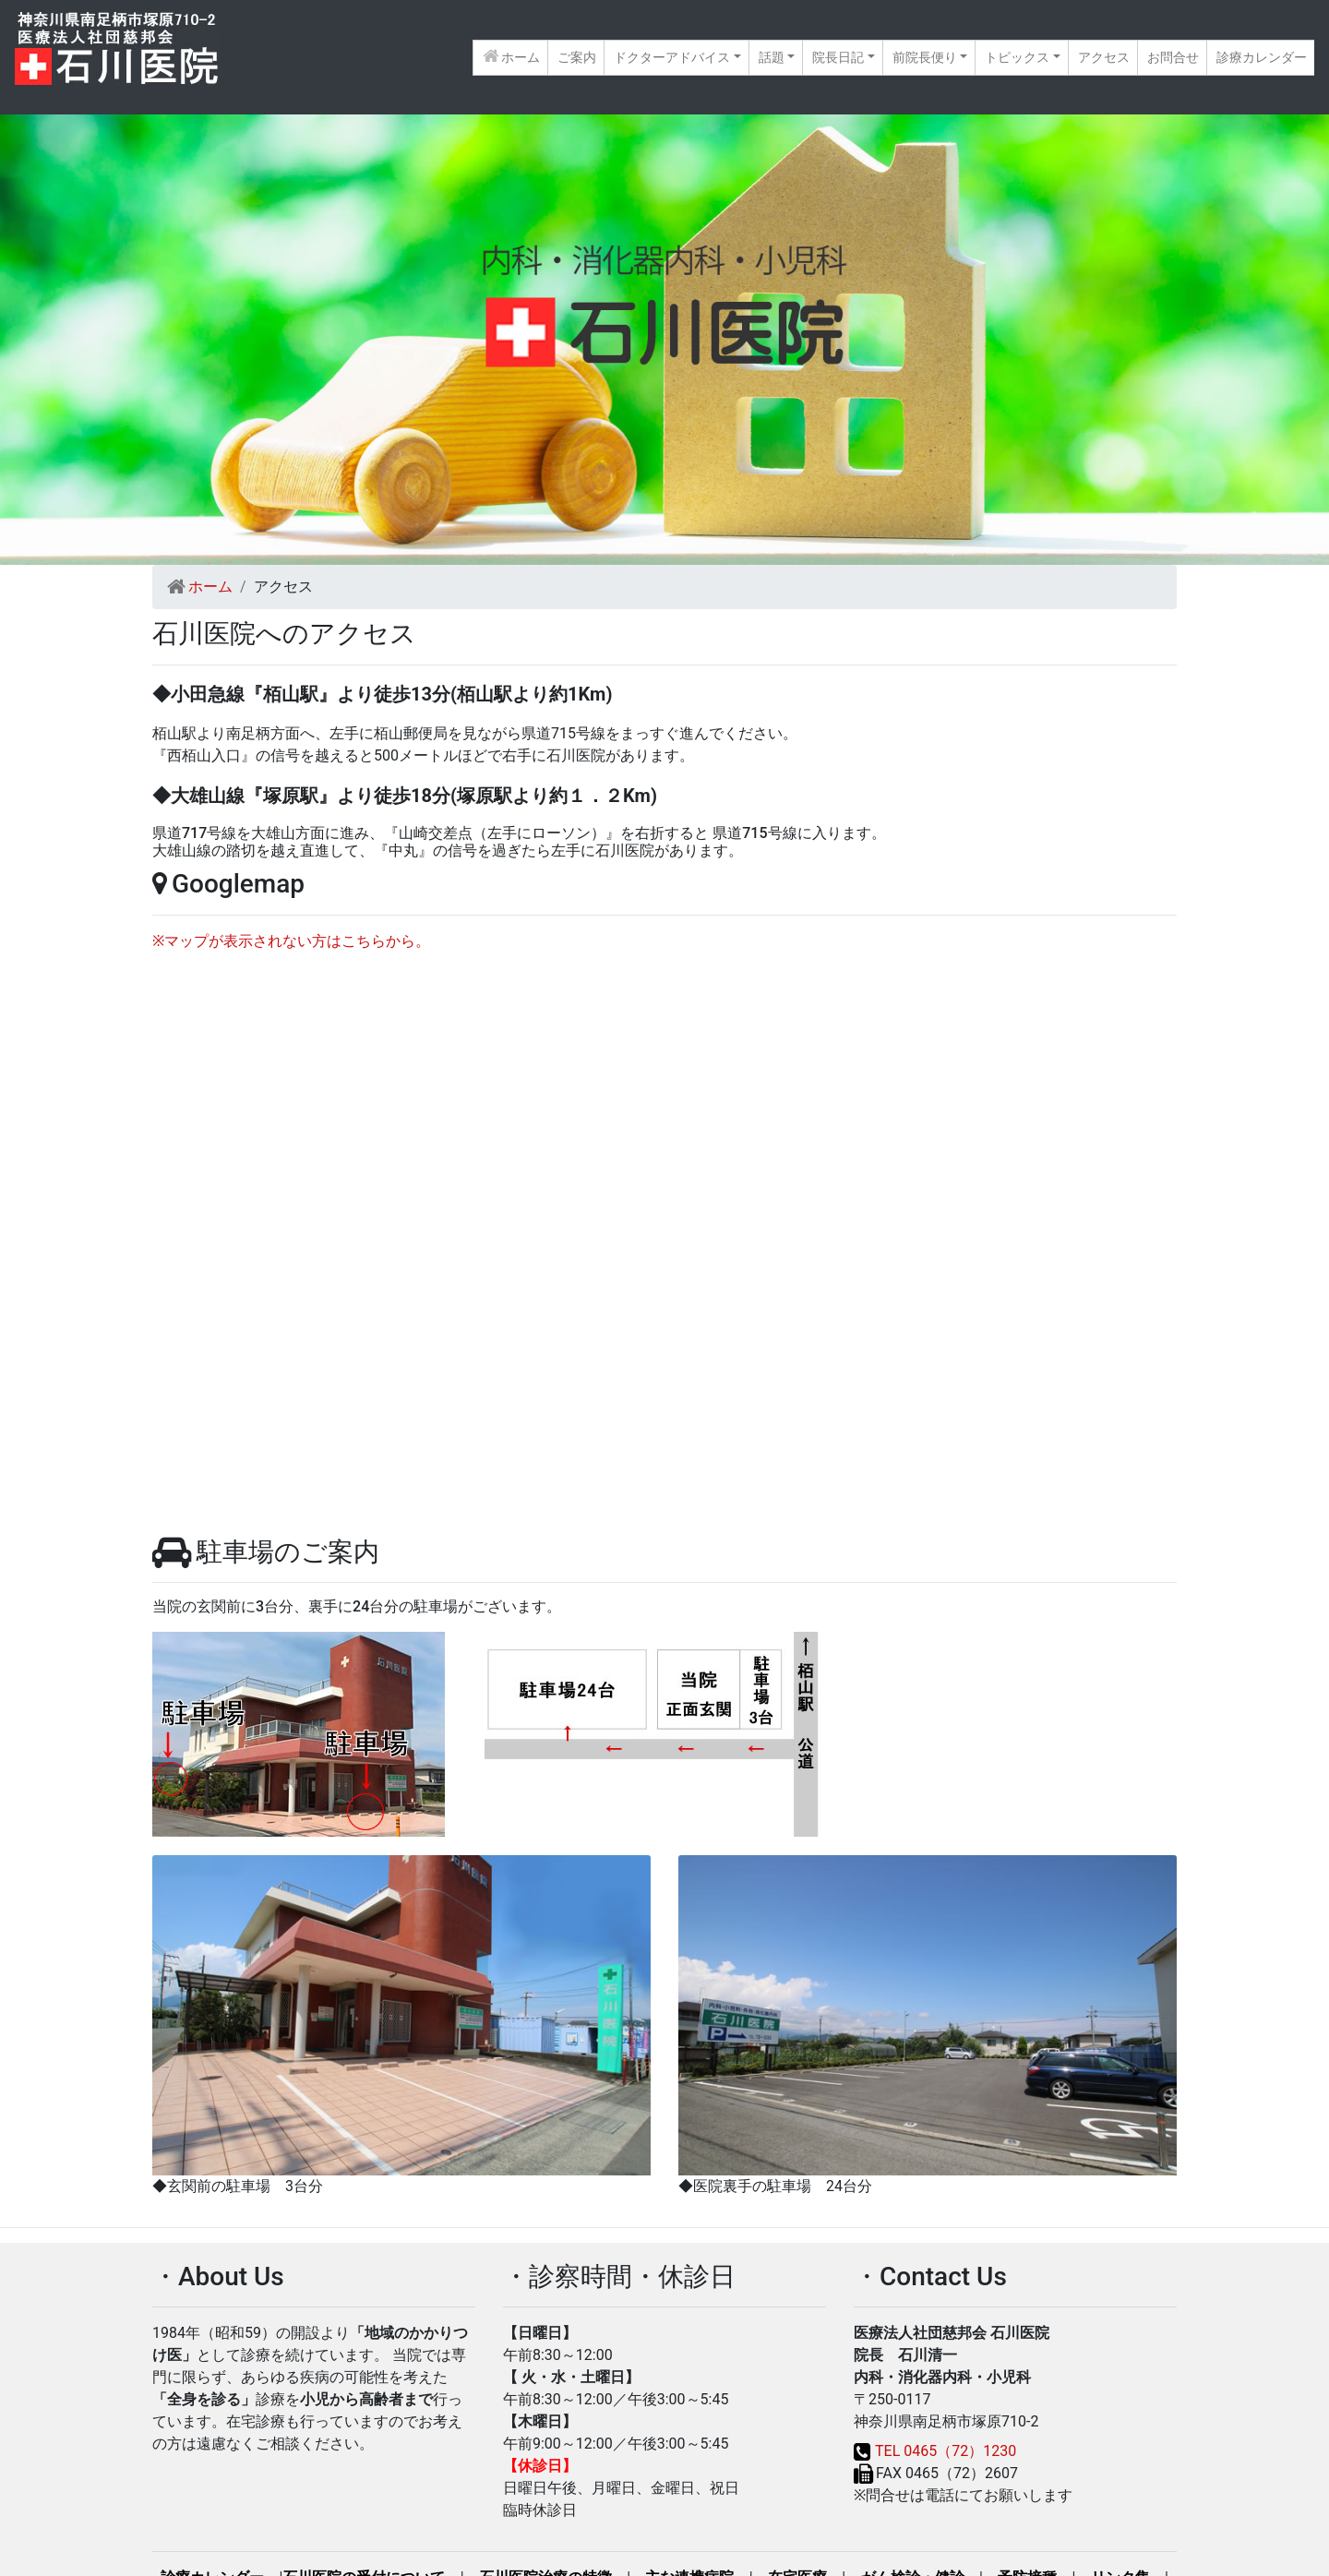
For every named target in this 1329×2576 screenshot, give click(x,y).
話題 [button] (771, 57)
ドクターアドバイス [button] (672, 57)
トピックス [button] (1017, 57)
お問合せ (1173, 57)
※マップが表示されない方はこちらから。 (291, 941)
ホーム (515, 56)
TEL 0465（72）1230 (945, 2451)
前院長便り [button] (924, 57)
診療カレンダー (1261, 57)
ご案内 (576, 57)
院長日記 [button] (838, 57)
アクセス (1104, 57)
